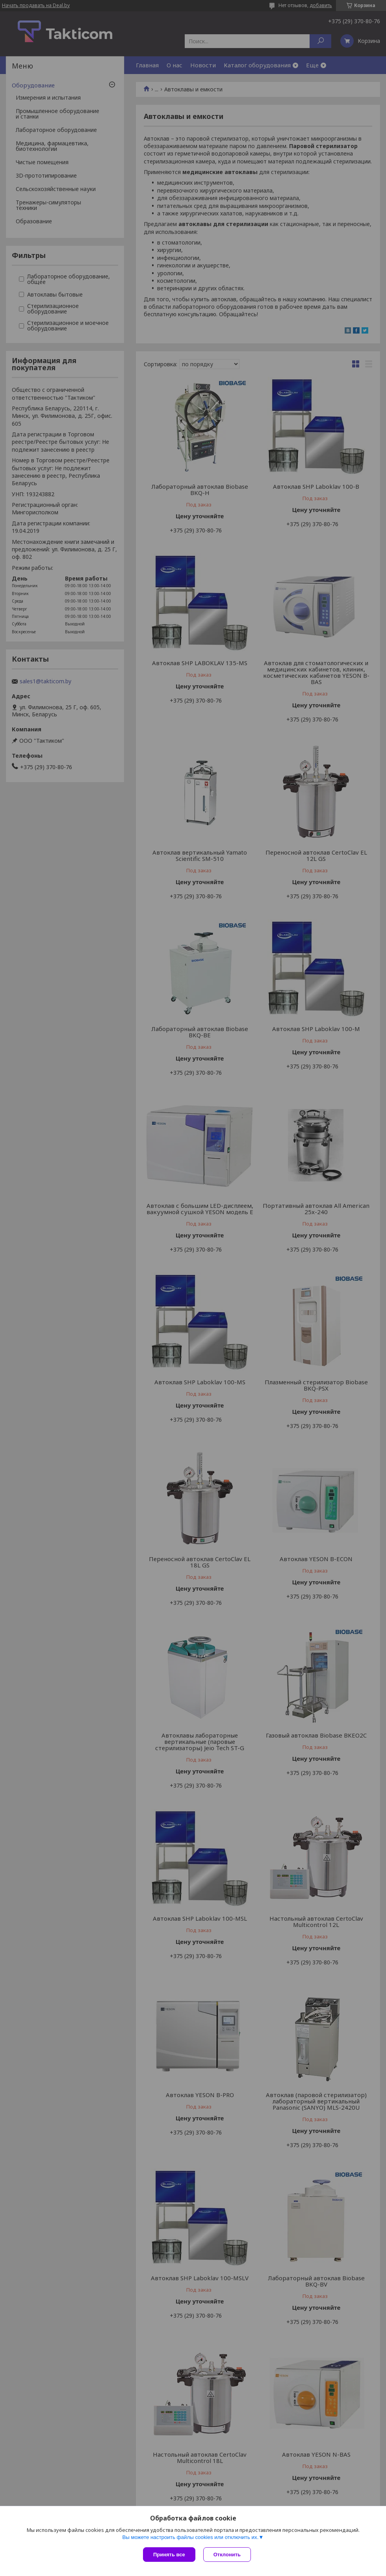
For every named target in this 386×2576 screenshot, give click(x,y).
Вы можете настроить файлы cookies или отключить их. (190, 2537)
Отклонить (227, 2554)
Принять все (169, 2554)
